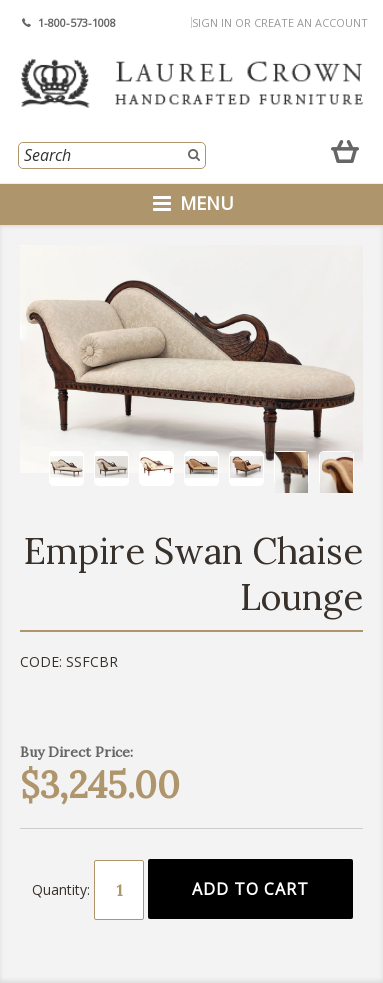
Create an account (311, 22)
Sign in (212, 22)
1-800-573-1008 (77, 22)
